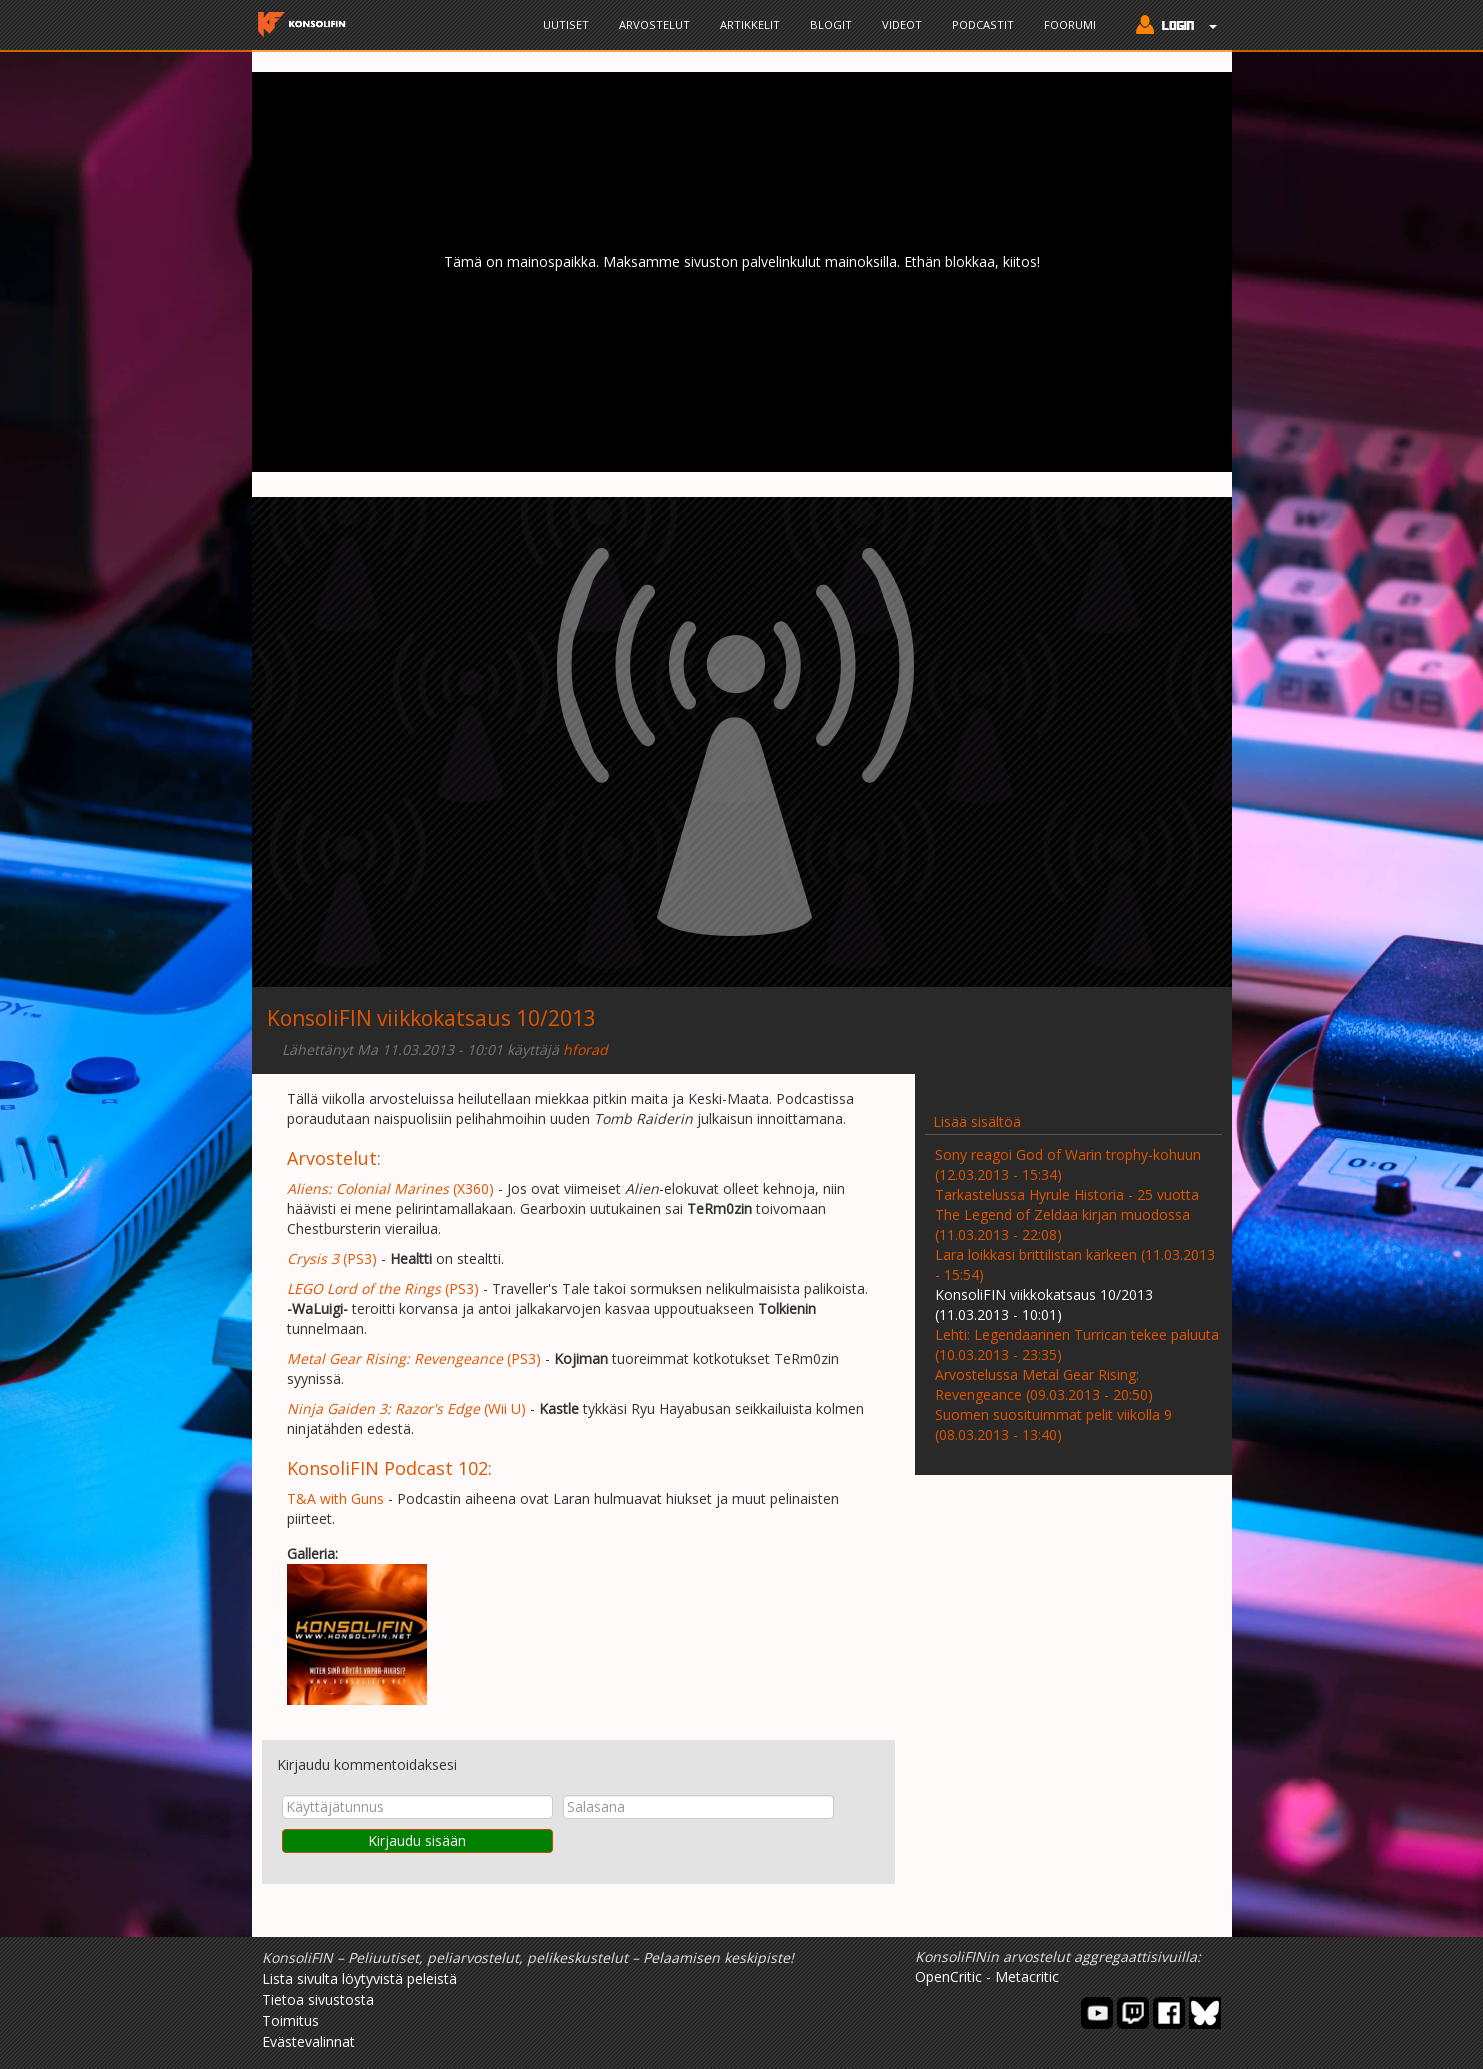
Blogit (831, 24)
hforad (585, 1049)
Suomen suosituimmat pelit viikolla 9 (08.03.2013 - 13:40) (1053, 1424)
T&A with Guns (335, 1498)
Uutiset (566, 24)
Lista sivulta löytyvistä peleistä (359, 1978)
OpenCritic (948, 1976)
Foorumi (1070, 24)
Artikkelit (750, 24)
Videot (902, 24)
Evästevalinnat (308, 2041)
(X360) (390, 1188)
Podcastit (983, 24)
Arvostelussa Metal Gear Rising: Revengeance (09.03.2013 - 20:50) (1044, 1384)
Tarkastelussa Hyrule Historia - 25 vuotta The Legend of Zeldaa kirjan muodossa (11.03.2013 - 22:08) (1067, 1214)
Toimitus (290, 2020)
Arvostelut (654, 24)
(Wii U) (406, 1408)
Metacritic (1027, 1976)
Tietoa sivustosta (318, 1999)
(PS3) (332, 1258)
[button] (1171, 27)
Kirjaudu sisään (417, 1840)
